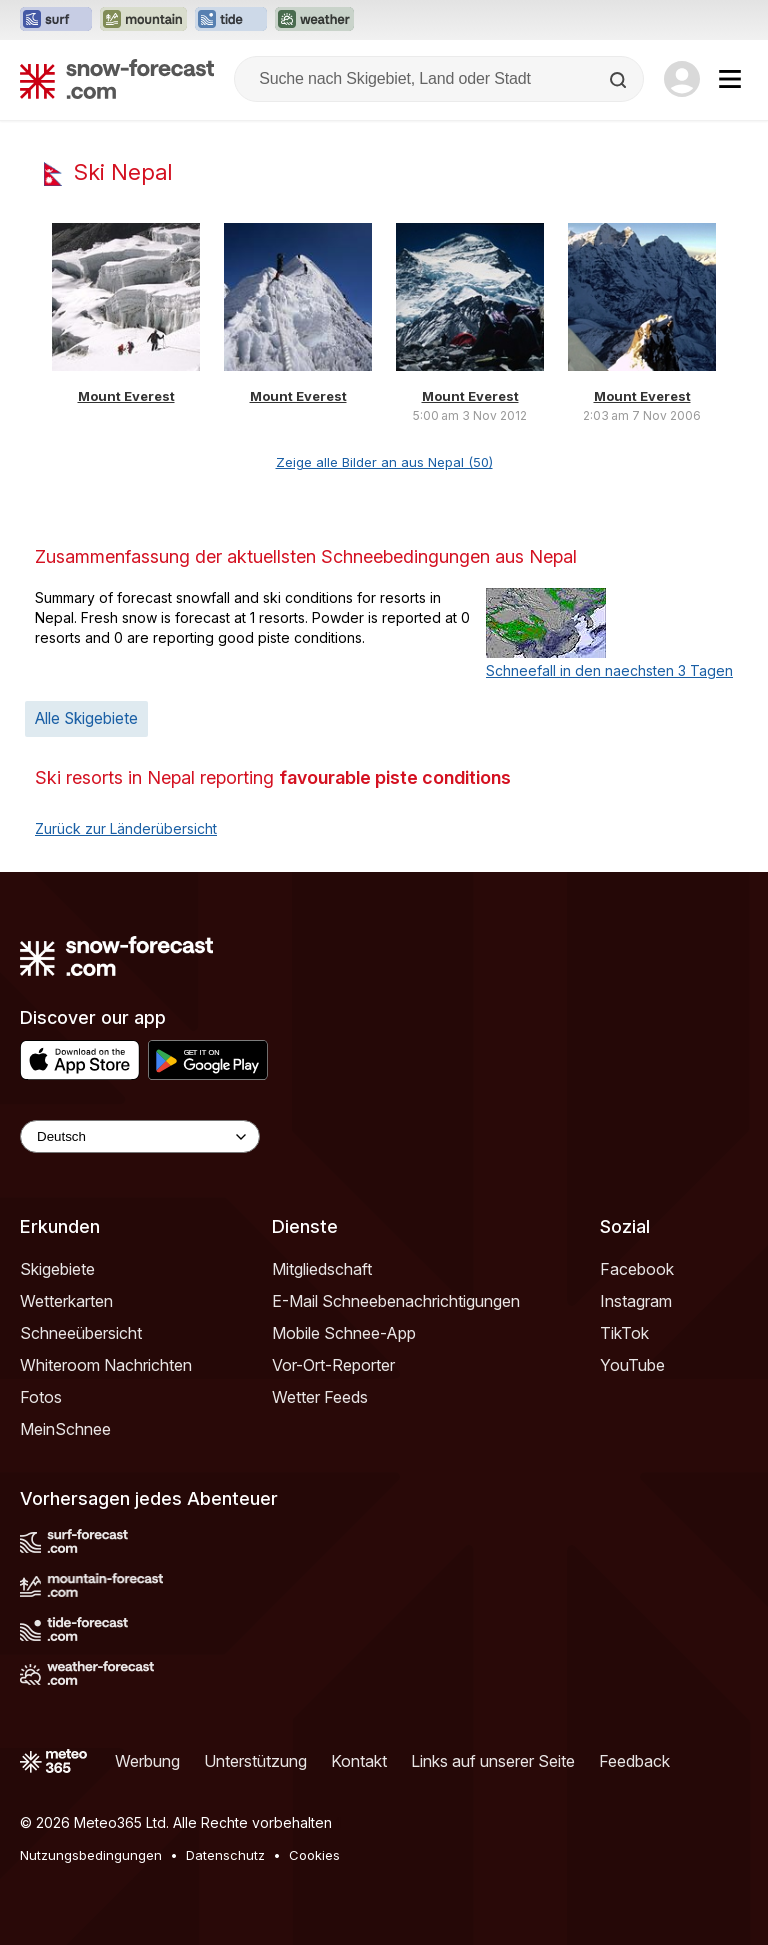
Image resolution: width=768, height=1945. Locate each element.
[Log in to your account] (682, 79)
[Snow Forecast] (117, 79)
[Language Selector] (140, 1136)
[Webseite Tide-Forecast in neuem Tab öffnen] (231, 20)
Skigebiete (57, 1269)
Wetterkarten (66, 1301)
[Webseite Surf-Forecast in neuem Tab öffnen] (56, 20)
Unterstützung (255, 1761)
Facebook (637, 1269)
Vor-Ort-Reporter (333, 1365)
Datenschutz (225, 1855)
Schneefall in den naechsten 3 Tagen (609, 670)
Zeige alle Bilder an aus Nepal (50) (384, 462)
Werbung (147, 1761)
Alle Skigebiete (86, 718)
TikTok (624, 1333)
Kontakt (359, 1761)
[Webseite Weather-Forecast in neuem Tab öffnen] (314, 20)
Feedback (634, 1761)
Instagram (636, 1301)
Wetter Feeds (320, 1397)
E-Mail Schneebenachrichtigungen (396, 1301)
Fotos (41, 1397)
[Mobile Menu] (730, 79)
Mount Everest (126, 396)
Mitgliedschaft (322, 1269)
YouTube (632, 1365)
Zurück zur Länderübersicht (126, 828)
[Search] (620, 80)
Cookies (314, 1855)
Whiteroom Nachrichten (106, 1365)
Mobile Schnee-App (344, 1333)
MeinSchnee (65, 1429)
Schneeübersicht (81, 1333)
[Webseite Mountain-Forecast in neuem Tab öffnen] (143, 20)
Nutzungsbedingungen (91, 1855)
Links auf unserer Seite (493, 1761)
